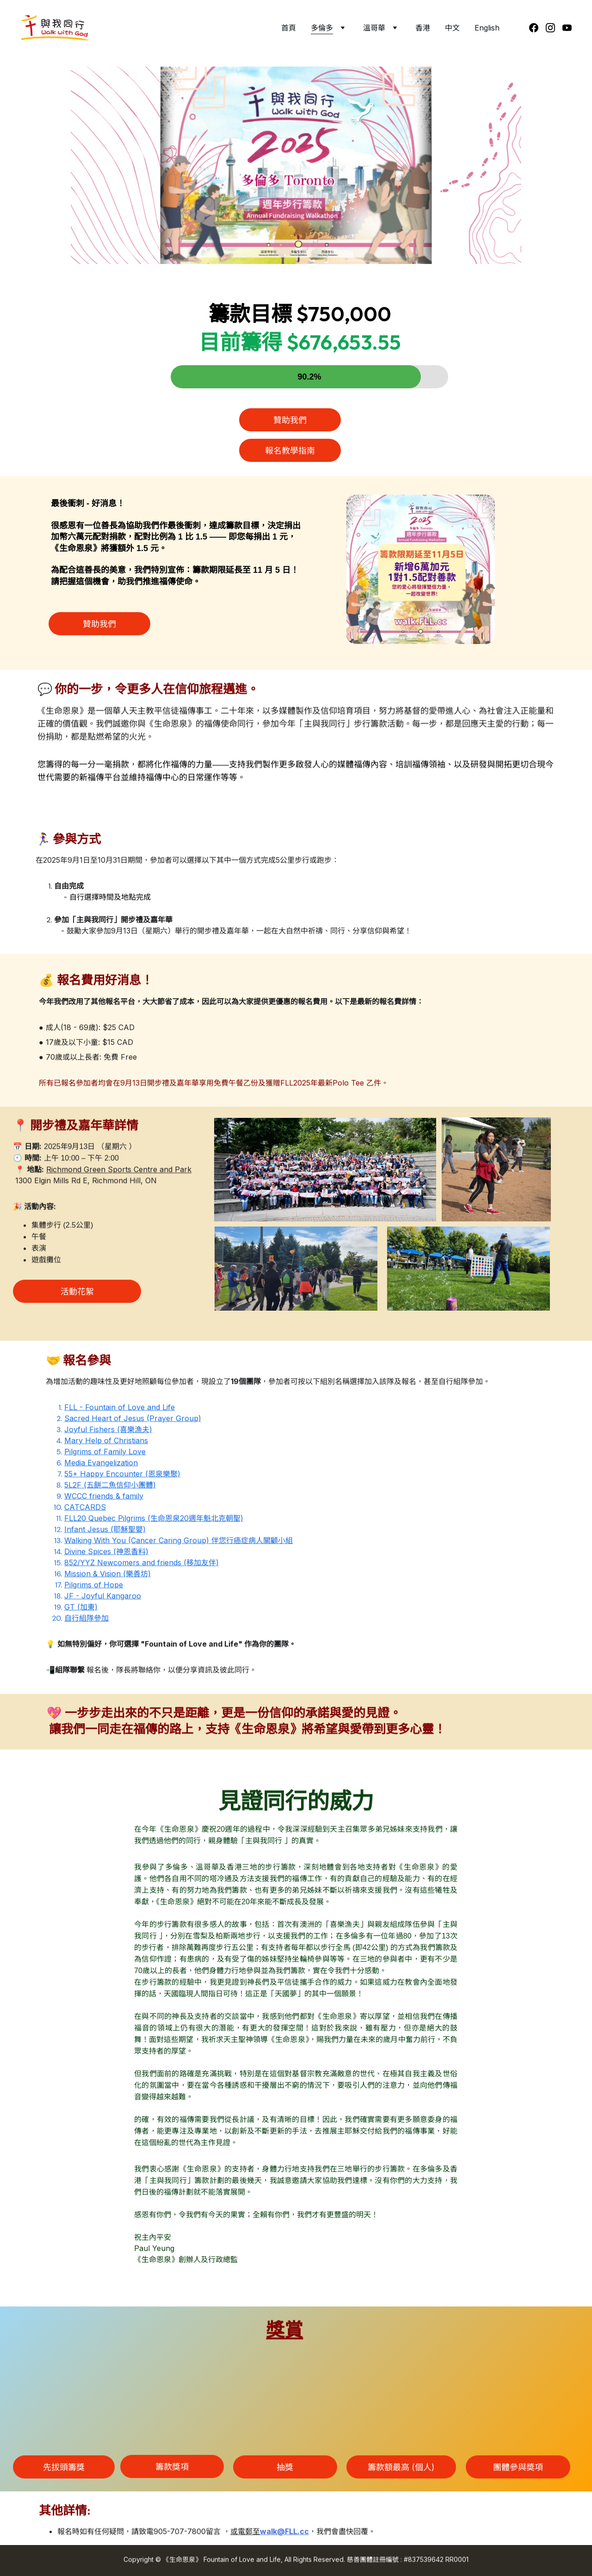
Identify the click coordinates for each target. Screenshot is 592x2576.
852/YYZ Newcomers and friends (122, 1613)
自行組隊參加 (86, 1669)
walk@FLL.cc (284, 2536)
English (487, 27)
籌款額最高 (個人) (401, 2471)
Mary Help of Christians (106, 1491)
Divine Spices (87, 1602)
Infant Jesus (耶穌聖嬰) (105, 1580)
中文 (452, 27)
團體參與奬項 (518, 2471)
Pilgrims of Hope (93, 1635)
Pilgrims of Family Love (105, 1502)
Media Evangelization (101, 1513)
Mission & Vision (92, 1624)
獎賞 (284, 2333)
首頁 (288, 27)
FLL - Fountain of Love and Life (119, 1458)
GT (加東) (81, 1657)
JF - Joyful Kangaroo (102, 1646)
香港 (422, 27)
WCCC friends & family (103, 1547)
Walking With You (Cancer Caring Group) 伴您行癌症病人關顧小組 (178, 1591)
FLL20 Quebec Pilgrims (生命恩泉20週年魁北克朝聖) (153, 1569)
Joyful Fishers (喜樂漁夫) (108, 1480)
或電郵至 (245, 2536)
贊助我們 (290, 424)
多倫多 (322, 27)
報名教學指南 (290, 454)
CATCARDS (85, 1558)
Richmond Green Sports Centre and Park (118, 1194)
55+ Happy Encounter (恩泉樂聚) (122, 1524)
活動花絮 (77, 1295)
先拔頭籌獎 (64, 2471)
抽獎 (285, 2471)
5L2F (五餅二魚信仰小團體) (110, 1535)
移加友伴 (201, 1613)
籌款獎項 (172, 2470)
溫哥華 (374, 27)
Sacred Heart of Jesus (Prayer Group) (132, 1469)
